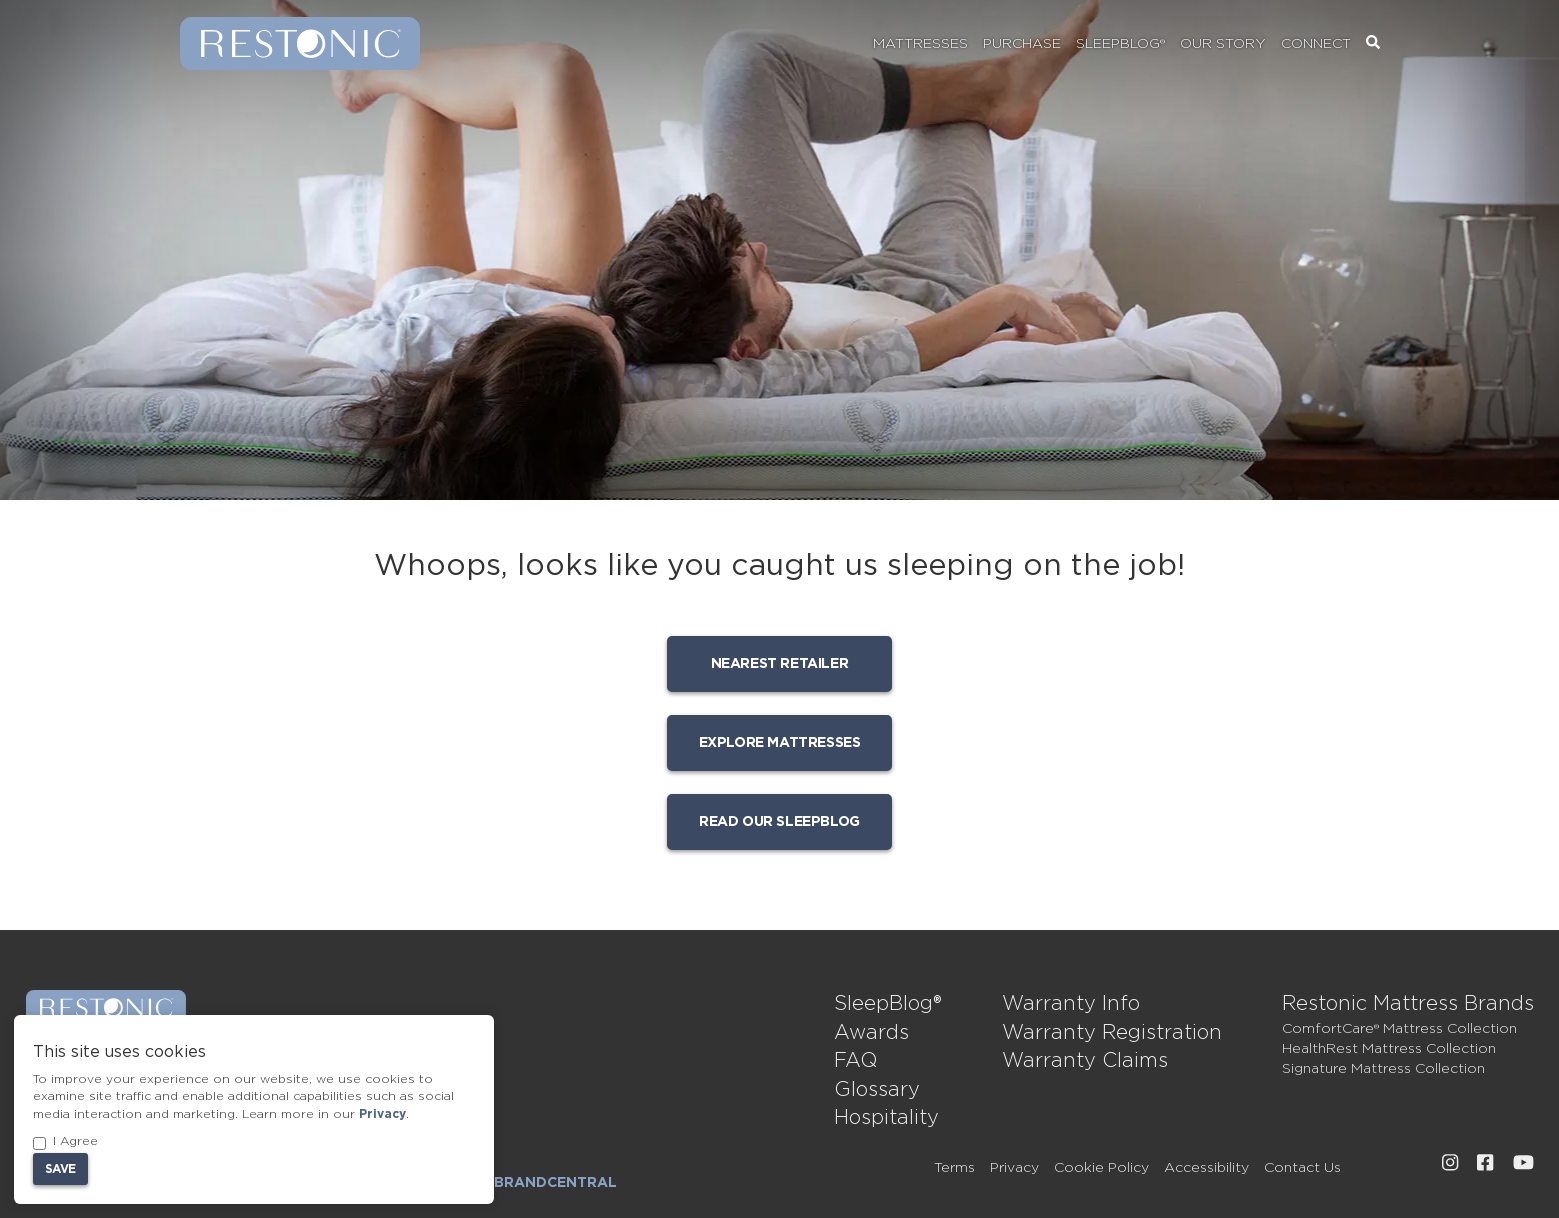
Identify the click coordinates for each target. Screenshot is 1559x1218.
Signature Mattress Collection (1383, 1069)
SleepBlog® (1120, 44)
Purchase (1022, 44)
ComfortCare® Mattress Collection (1399, 1029)
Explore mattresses (780, 743)
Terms (954, 1168)
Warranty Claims (1085, 1061)
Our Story (1223, 44)
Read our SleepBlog (779, 822)
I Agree (65, 1142)
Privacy (1014, 1168)
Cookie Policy (1101, 1168)
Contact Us (1302, 1168)
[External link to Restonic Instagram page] (1450, 1163)
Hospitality (886, 1118)
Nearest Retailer (780, 664)
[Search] (1373, 44)
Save (60, 1169)
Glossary (877, 1090)
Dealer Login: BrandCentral (497, 1183)
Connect (1316, 44)
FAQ (855, 1061)
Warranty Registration (1112, 1033)
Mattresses (920, 44)
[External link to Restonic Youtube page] (1523, 1163)
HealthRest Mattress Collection (1389, 1049)
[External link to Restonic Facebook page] (1485, 1163)
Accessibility (1206, 1168)
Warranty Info (1071, 1004)
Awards (871, 1033)
